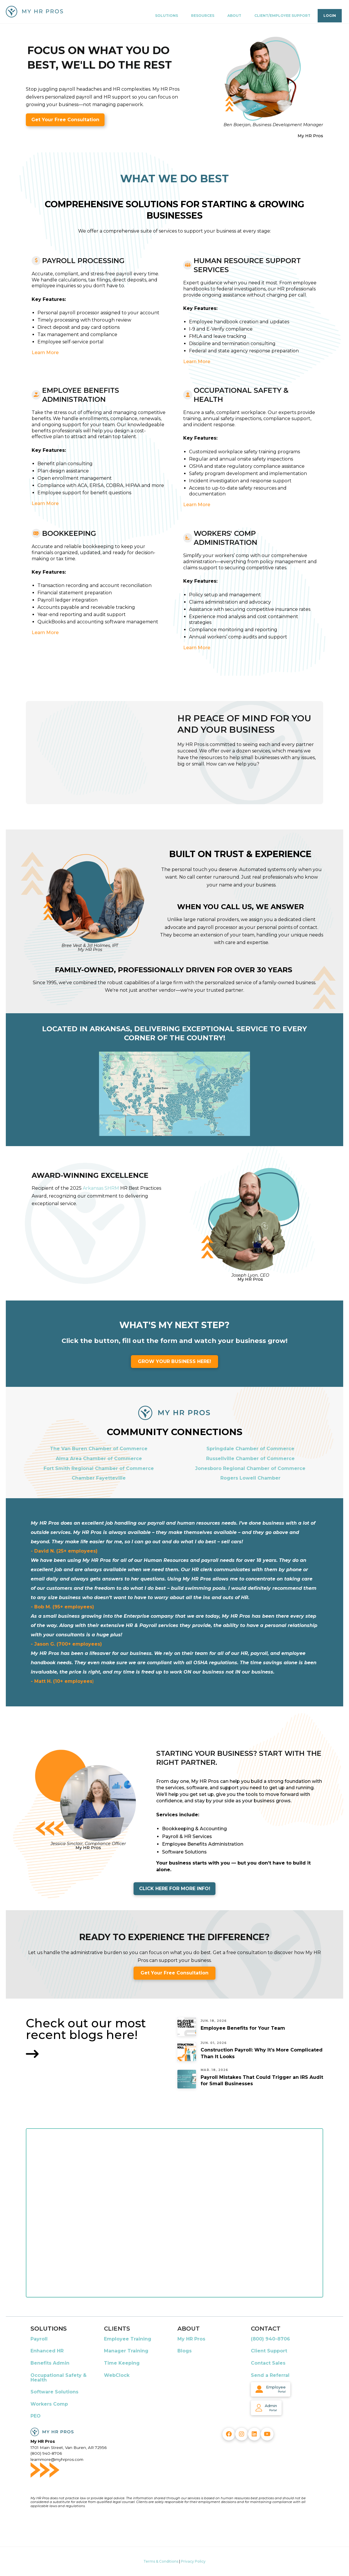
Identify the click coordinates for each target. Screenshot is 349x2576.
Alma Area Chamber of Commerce (99, 1458)
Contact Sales (268, 2363)
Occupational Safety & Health (58, 2377)
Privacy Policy (193, 2561)
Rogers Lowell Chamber (250, 1478)
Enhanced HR (47, 2351)
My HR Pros (191, 2339)
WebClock (116, 2375)
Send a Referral (270, 2375)
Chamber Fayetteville (99, 1478)
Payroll (39, 2339)
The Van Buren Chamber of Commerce (98, 1448)
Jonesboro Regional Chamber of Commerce (250, 1468)
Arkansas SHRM (101, 1188)
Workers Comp (49, 2404)
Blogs (184, 2351)
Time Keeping (122, 2363)
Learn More (45, 352)
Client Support (269, 2351)
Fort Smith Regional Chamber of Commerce (99, 1468)
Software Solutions (54, 2392)
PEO (35, 2416)
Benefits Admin (49, 2363)
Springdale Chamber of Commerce (250, 1448)
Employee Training (127, 2339)
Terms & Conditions (160, 2561)
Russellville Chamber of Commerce (250, 1458)
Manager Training (126, 2351)
